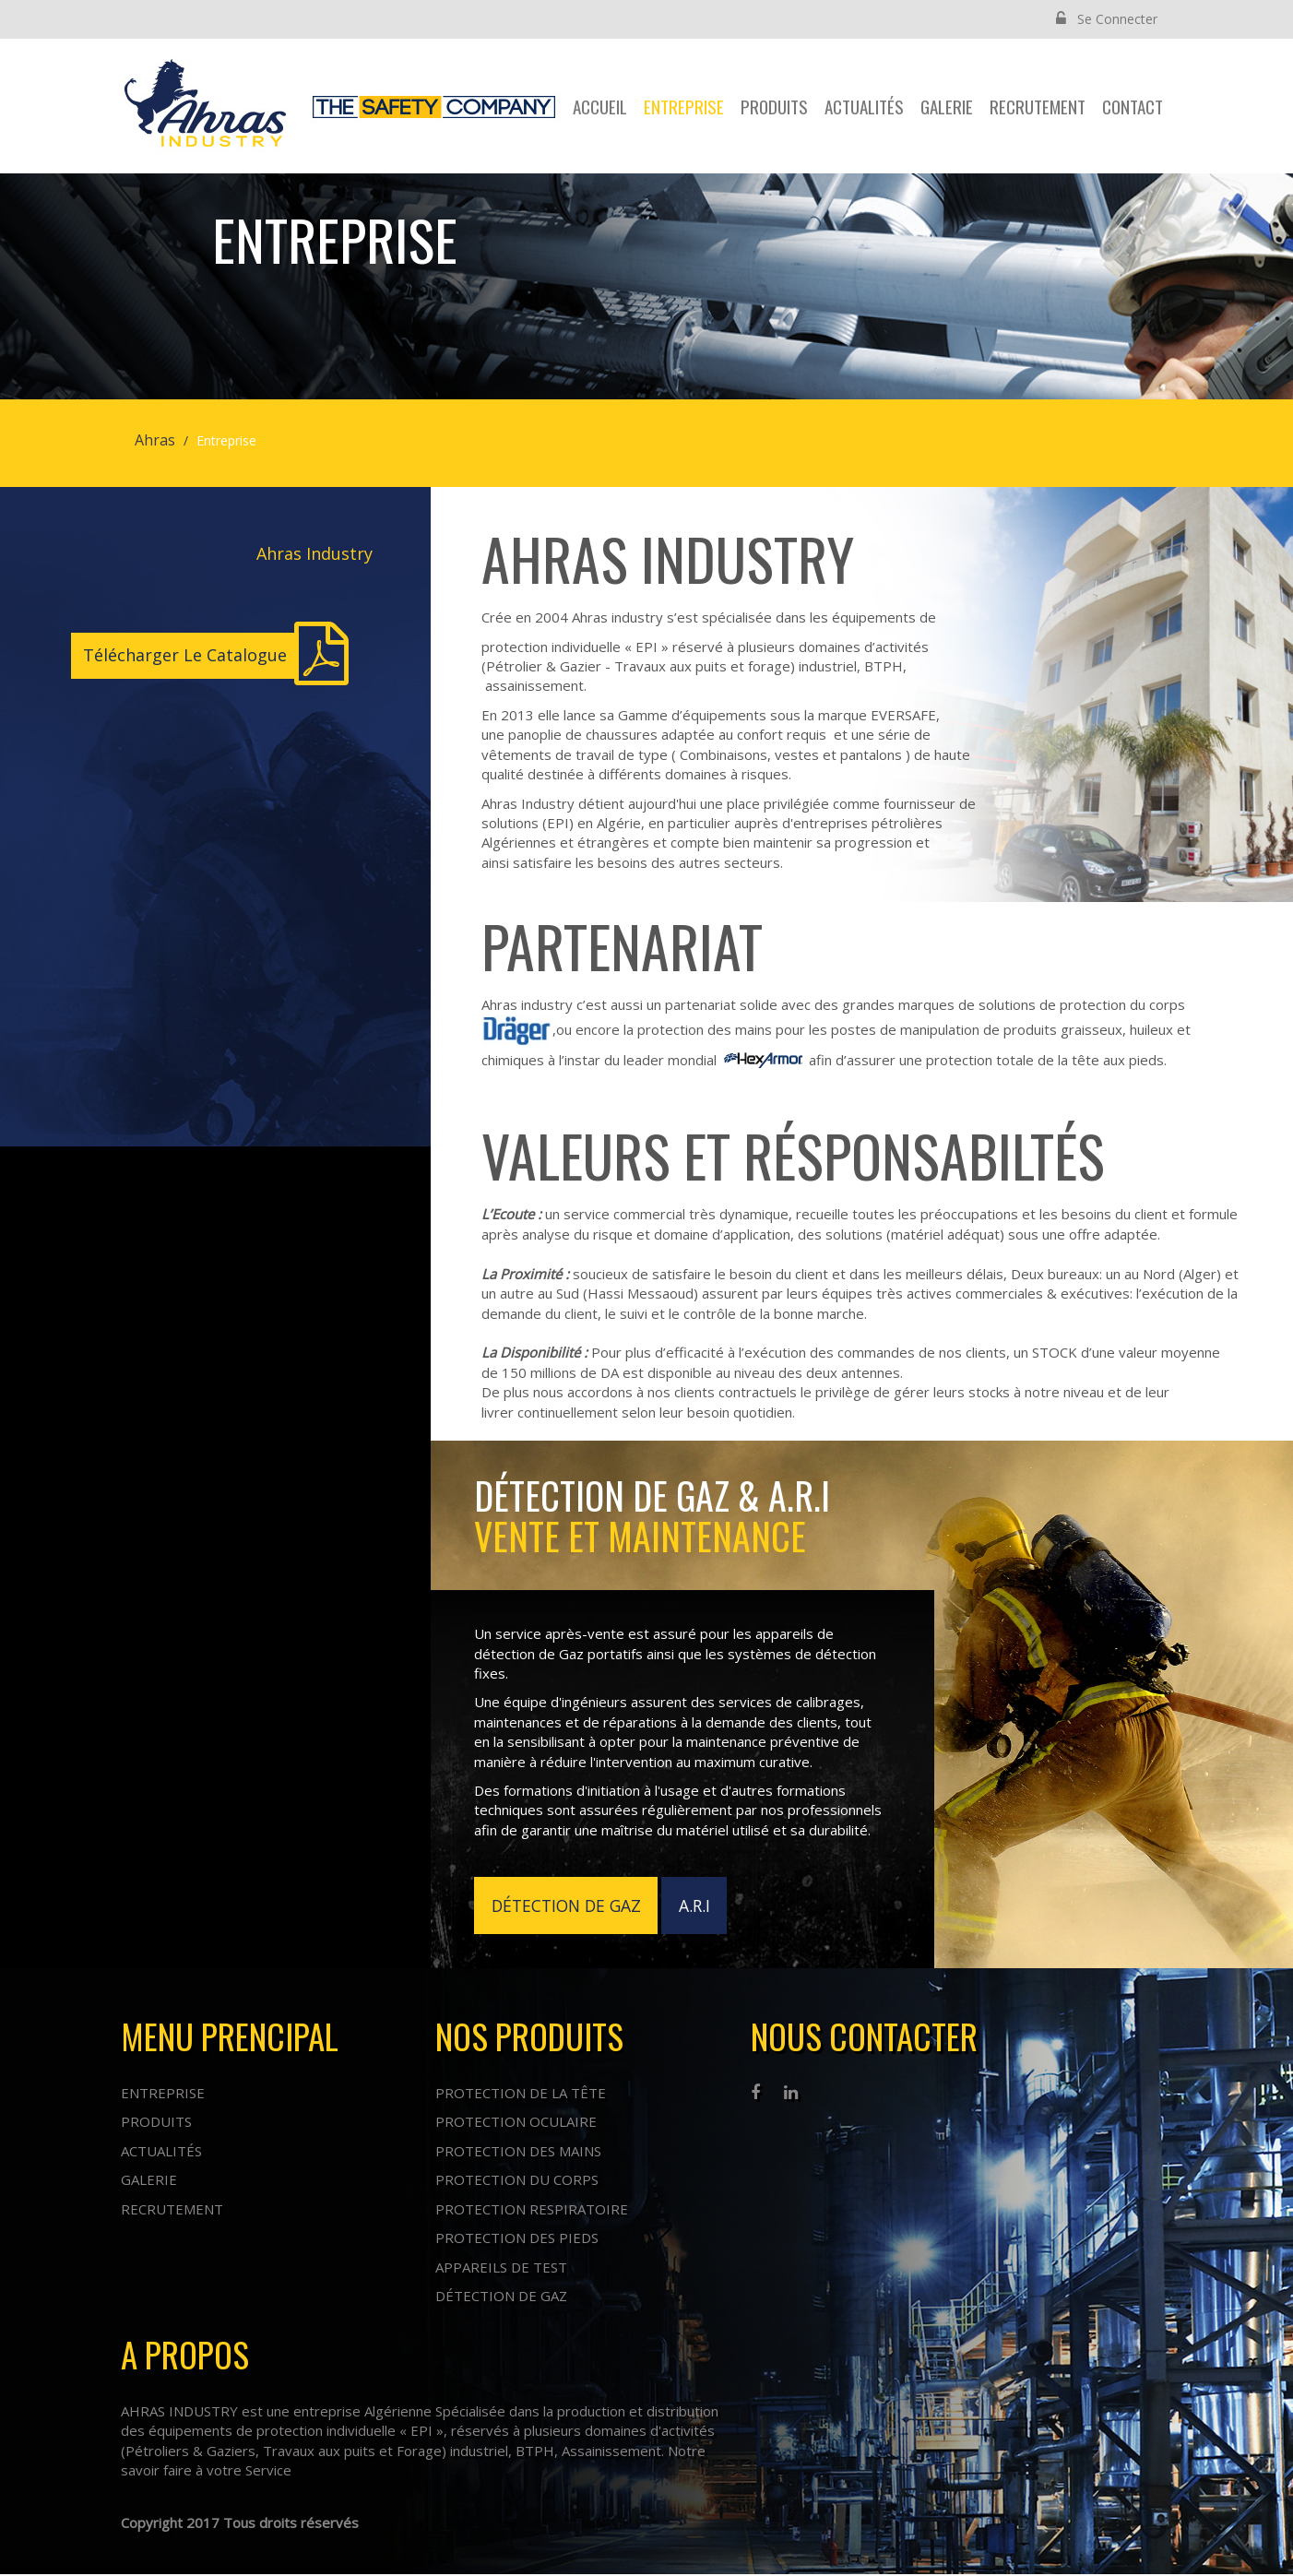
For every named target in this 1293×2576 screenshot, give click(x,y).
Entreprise (684, 106)
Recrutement (1037, 106)
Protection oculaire (516, 2123)
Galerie (946, 106)
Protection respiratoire (531, 2210)
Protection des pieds (517, 2239)
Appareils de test (501, 2268)
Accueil (600, 106)
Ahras (155, 440)
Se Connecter (1106, 19)
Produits (774, 106)
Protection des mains (518, 2152)
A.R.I (702, 1905)
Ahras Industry (314, 553)
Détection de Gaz (501, 2297)
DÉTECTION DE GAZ (569, 1905)
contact (1132, 106)
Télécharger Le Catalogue (185, 655)
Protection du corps (517, 2181)
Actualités (864, 106)
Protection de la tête (520, 2094)
